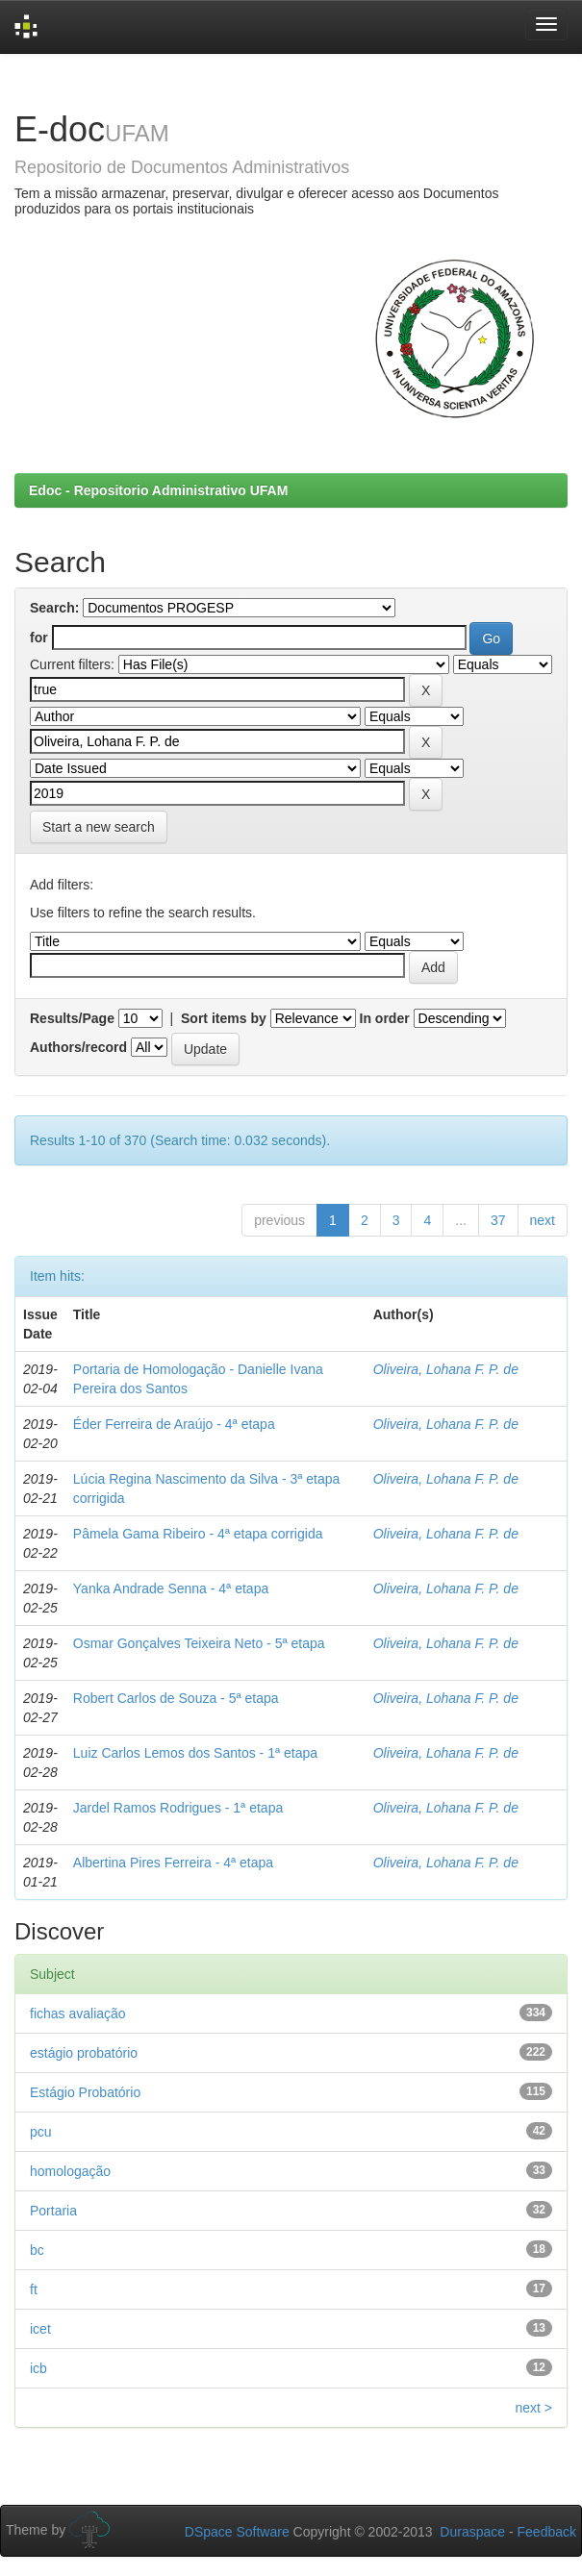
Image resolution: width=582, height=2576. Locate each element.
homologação (70, 2171)
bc (37, 2250)
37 (498, 1220)
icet (40, 2329)
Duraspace (472, 2531)
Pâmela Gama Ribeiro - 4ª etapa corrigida (198, 1533)
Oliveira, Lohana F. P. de (446, 1369)
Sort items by (223, 1018)
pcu (41, 2131)
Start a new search (98, 827)
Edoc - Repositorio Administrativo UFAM (158, 490)
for (39, 637)
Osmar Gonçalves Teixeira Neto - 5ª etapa (199, 1643)
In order (385, 1018)
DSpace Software (237, 2531)
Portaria (53, 2210)
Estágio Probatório (85, 2092)
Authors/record (78, 1047)
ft (34, 2289)
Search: (54, 607)
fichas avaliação (78, 2013)
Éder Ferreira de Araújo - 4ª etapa (174, 1424)
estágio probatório (84, 2053)
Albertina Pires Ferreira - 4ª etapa (173, 1862)
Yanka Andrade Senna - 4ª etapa (170, 1588)
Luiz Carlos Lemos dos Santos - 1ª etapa (195, 1753)
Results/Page (72, 1018)
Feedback (547, 2531)
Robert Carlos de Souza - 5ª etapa (176, 1698)
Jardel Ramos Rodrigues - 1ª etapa (178, 1807)
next (542, 1220)
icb (38, 2368)
